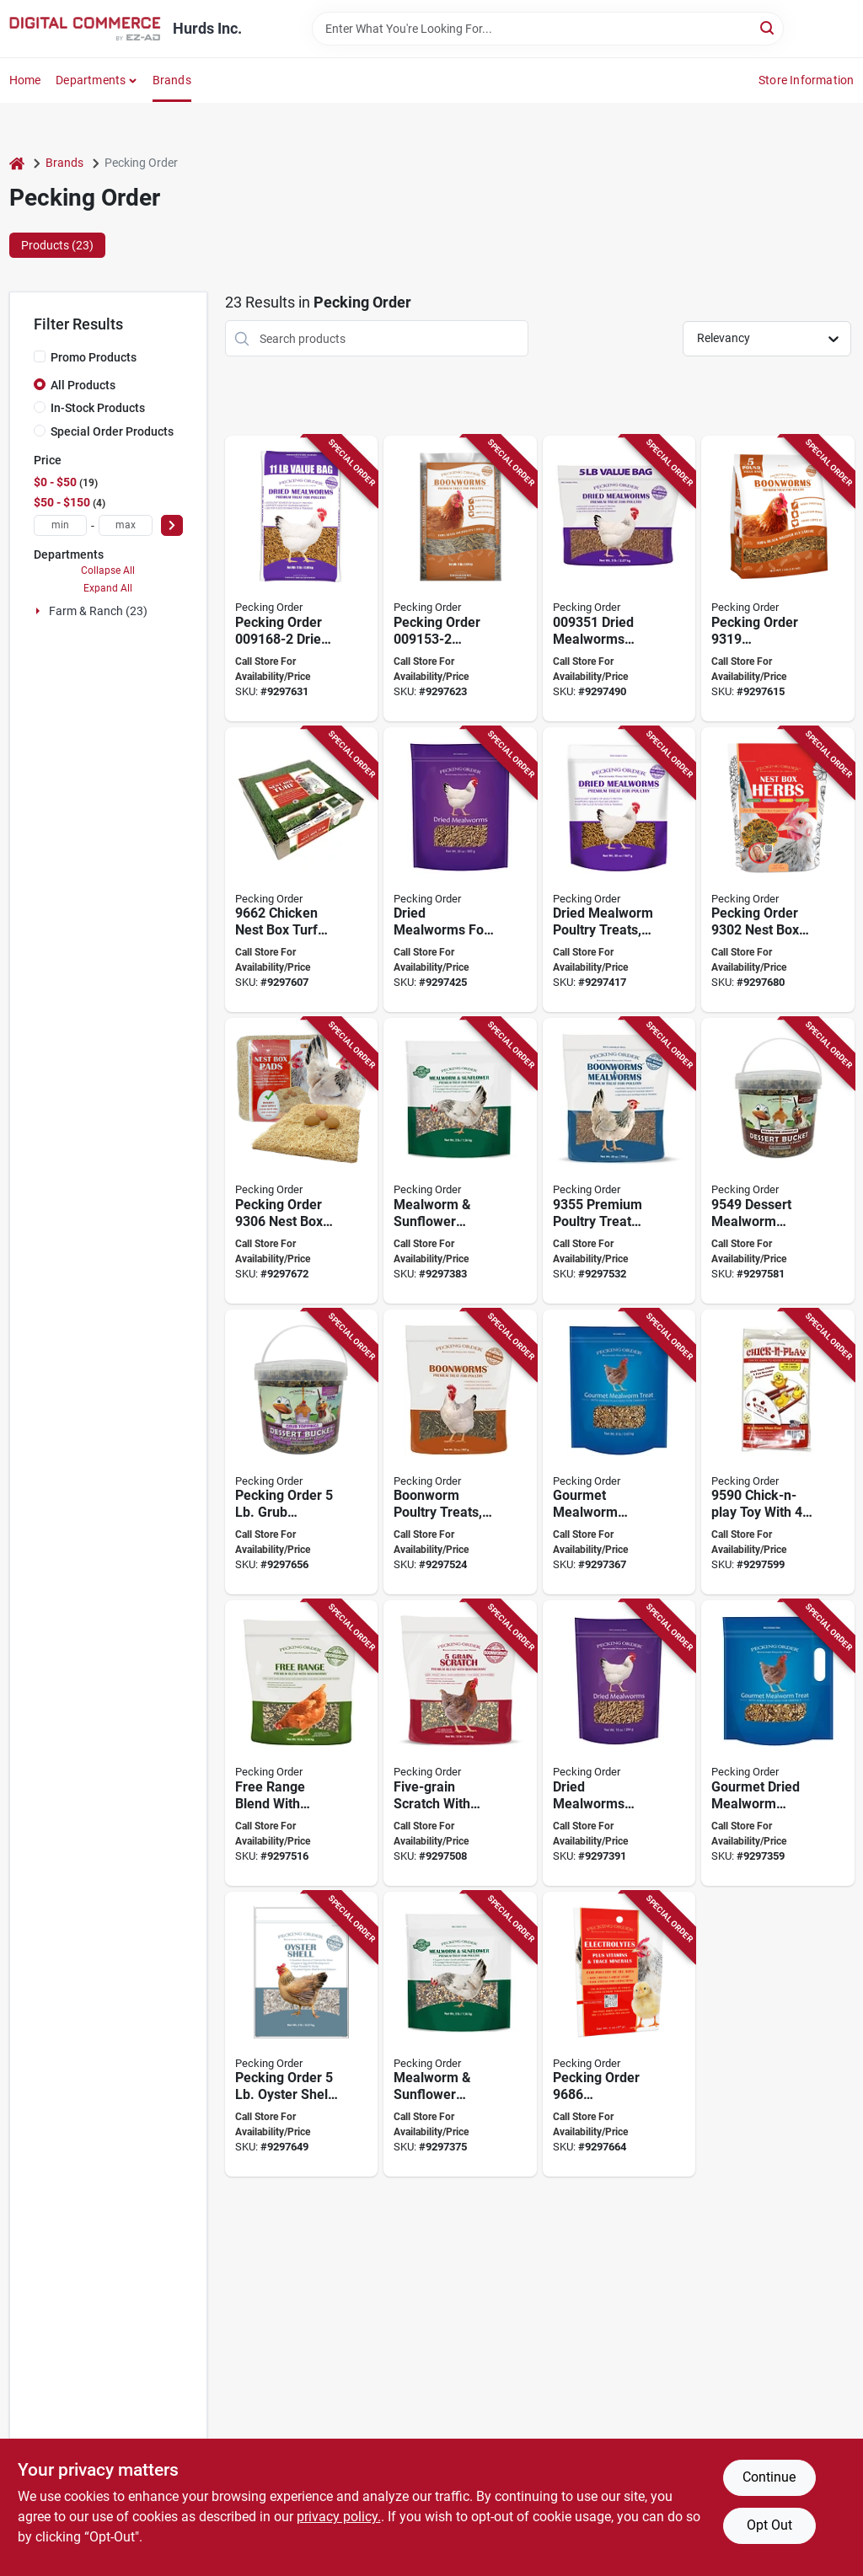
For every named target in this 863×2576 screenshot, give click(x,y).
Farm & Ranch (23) (98, 611)
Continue (769, 2477)
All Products (83, 385)
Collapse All (108, 570)
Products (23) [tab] (57, 245)
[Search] (768, 27)
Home (25, 80)
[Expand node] (39, 611)
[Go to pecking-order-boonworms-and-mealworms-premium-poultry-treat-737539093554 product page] (619, 1161)
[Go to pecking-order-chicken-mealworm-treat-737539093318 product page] (619, 870)
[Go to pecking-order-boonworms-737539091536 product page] (460, 578)
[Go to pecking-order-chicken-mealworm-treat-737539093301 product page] (619, 1743)
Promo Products (94, 357)
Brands (172, 80)
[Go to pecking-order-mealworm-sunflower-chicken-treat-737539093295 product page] (460, 1161)
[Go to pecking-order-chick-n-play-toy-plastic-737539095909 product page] (778, 1452)
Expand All (107, 588)
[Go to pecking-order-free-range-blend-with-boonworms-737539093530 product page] (301, 1743)
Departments (91, 80)
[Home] (16, 163)
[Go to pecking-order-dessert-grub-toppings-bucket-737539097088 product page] (301, 1452)
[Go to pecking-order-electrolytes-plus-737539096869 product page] (619, 2034)
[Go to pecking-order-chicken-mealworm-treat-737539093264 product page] (778, 1743)
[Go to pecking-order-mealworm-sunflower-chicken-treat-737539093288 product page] (460, 2034)
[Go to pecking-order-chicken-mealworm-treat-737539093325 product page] (460, 870)
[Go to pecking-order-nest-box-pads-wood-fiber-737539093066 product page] (301, 1161)
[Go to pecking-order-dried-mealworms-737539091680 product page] (301, 578)
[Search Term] (548, 29)
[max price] (126, 525)
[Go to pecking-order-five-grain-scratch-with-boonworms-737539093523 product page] (460, 1743)
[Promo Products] (40, 356)
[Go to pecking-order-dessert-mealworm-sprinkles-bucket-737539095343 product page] (778, 1161)
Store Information (806, 80)
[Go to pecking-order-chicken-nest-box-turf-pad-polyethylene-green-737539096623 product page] (301, 870)
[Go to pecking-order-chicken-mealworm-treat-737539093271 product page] (619, 1452)
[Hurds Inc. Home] (85, 28)
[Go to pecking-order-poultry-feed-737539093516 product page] (619, 578)
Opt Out (769, 2525)
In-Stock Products (98, 408)
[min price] (61, 525)
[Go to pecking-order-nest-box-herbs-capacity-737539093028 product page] (778, 870)
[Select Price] (172, 525)
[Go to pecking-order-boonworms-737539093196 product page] (778, 578)
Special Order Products (112, 431)
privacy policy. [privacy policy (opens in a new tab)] (339, 2517)
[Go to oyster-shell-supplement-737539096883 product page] (301, 2034)
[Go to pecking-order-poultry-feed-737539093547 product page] (460, 1452)
